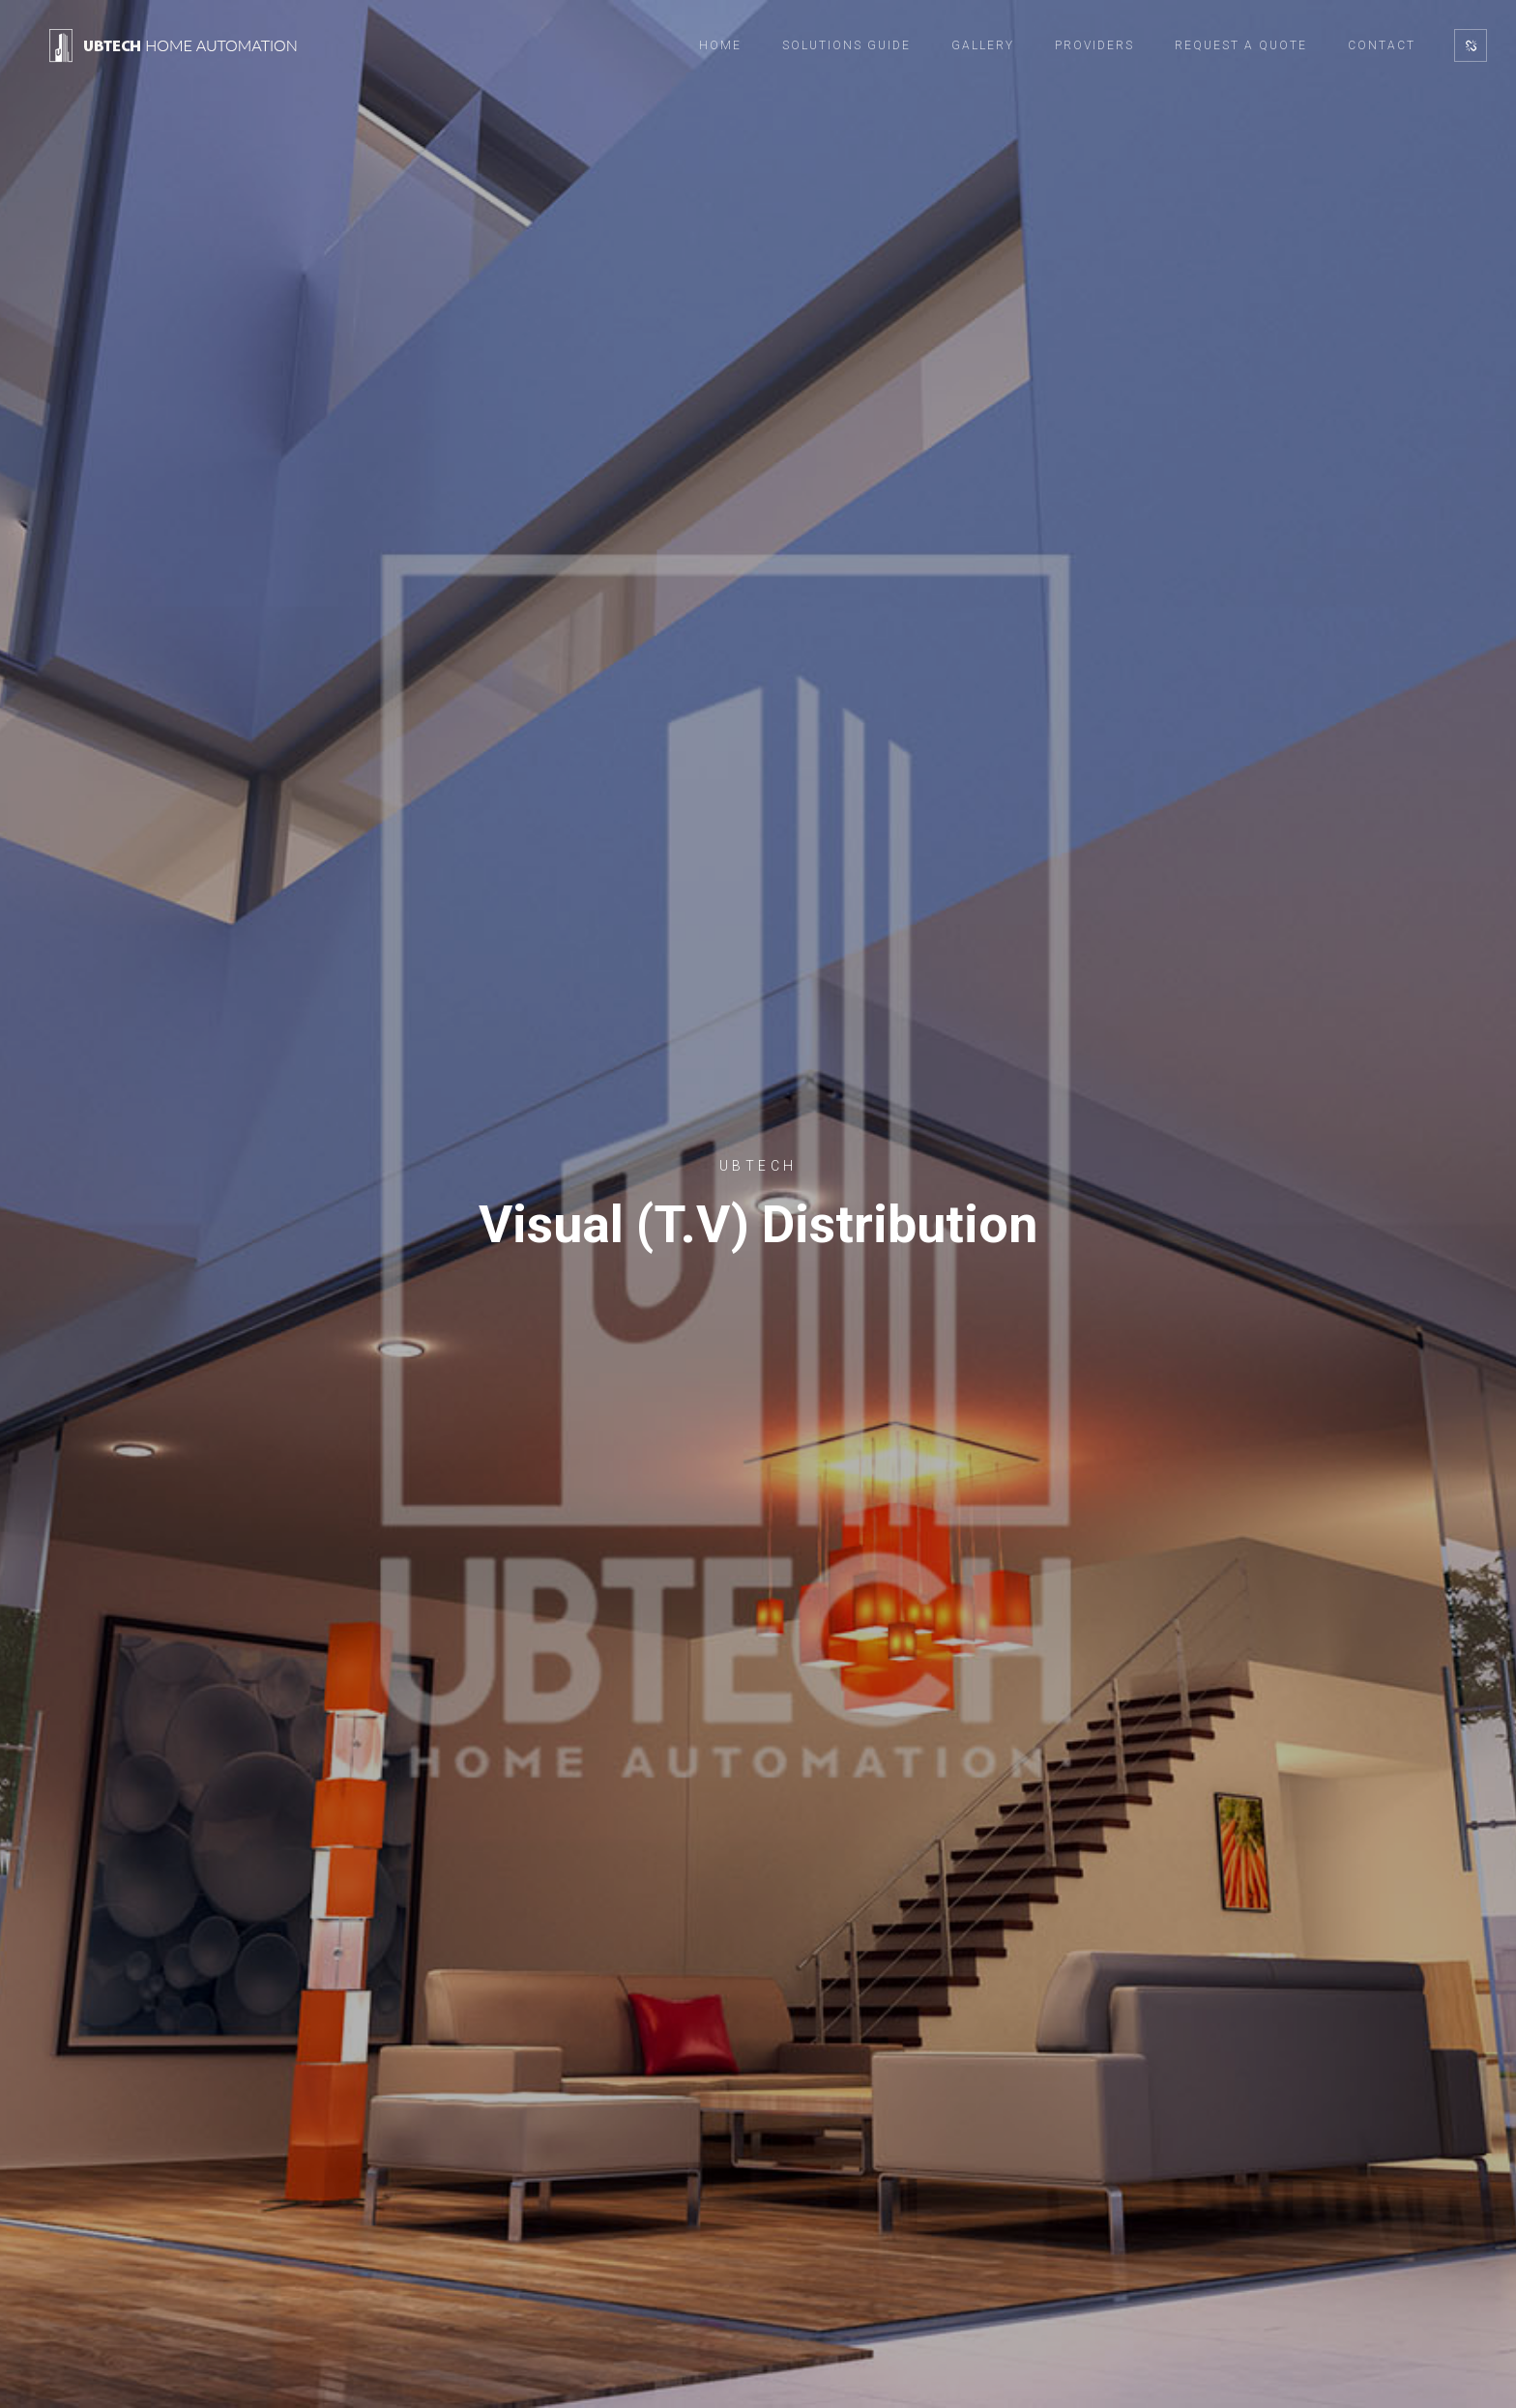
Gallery (982, 45)
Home (720, 45)
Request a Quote (1241, 45)
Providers (1094, 45)
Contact (1381, 45)
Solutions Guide (846, 45)
